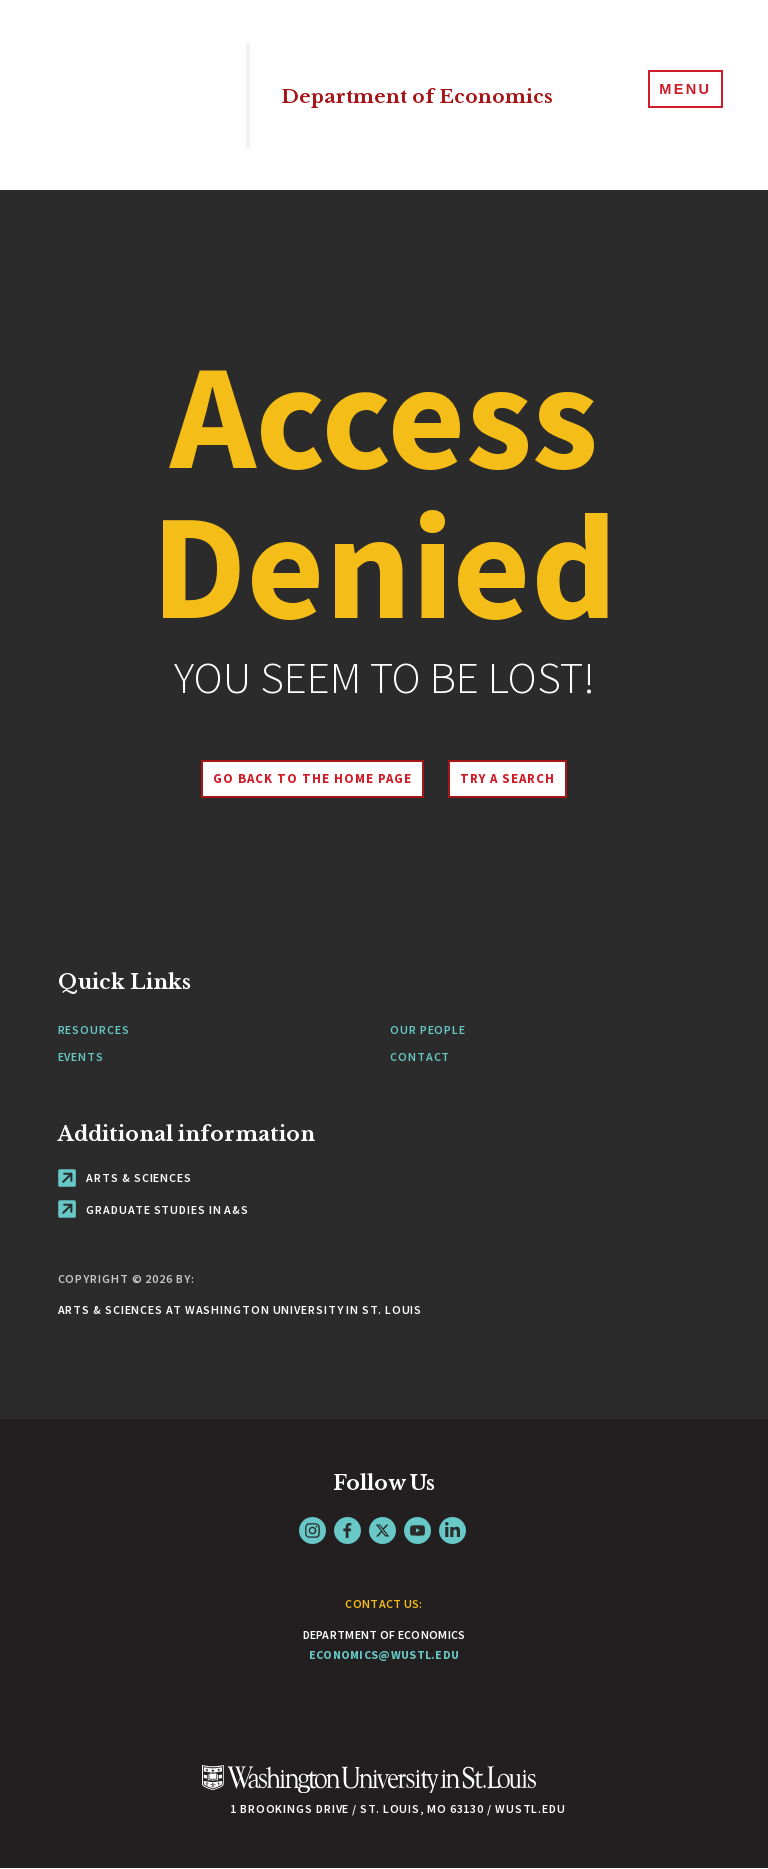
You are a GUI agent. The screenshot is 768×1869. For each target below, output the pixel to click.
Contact (420, 1056)
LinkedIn (452, 1530)
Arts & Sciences (125, 1177)
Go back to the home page (303, 778)
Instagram (312, 1530)
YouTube (417, 1530)
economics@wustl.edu (384, 1654)
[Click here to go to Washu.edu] (369, 1789)
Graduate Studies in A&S (154, 1209)
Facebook (347, 1530)
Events (81, 1056)
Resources (94, 1029)
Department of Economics (381, 95)
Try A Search (516, 778)
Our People (428, 1029)
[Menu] (678, 94)
